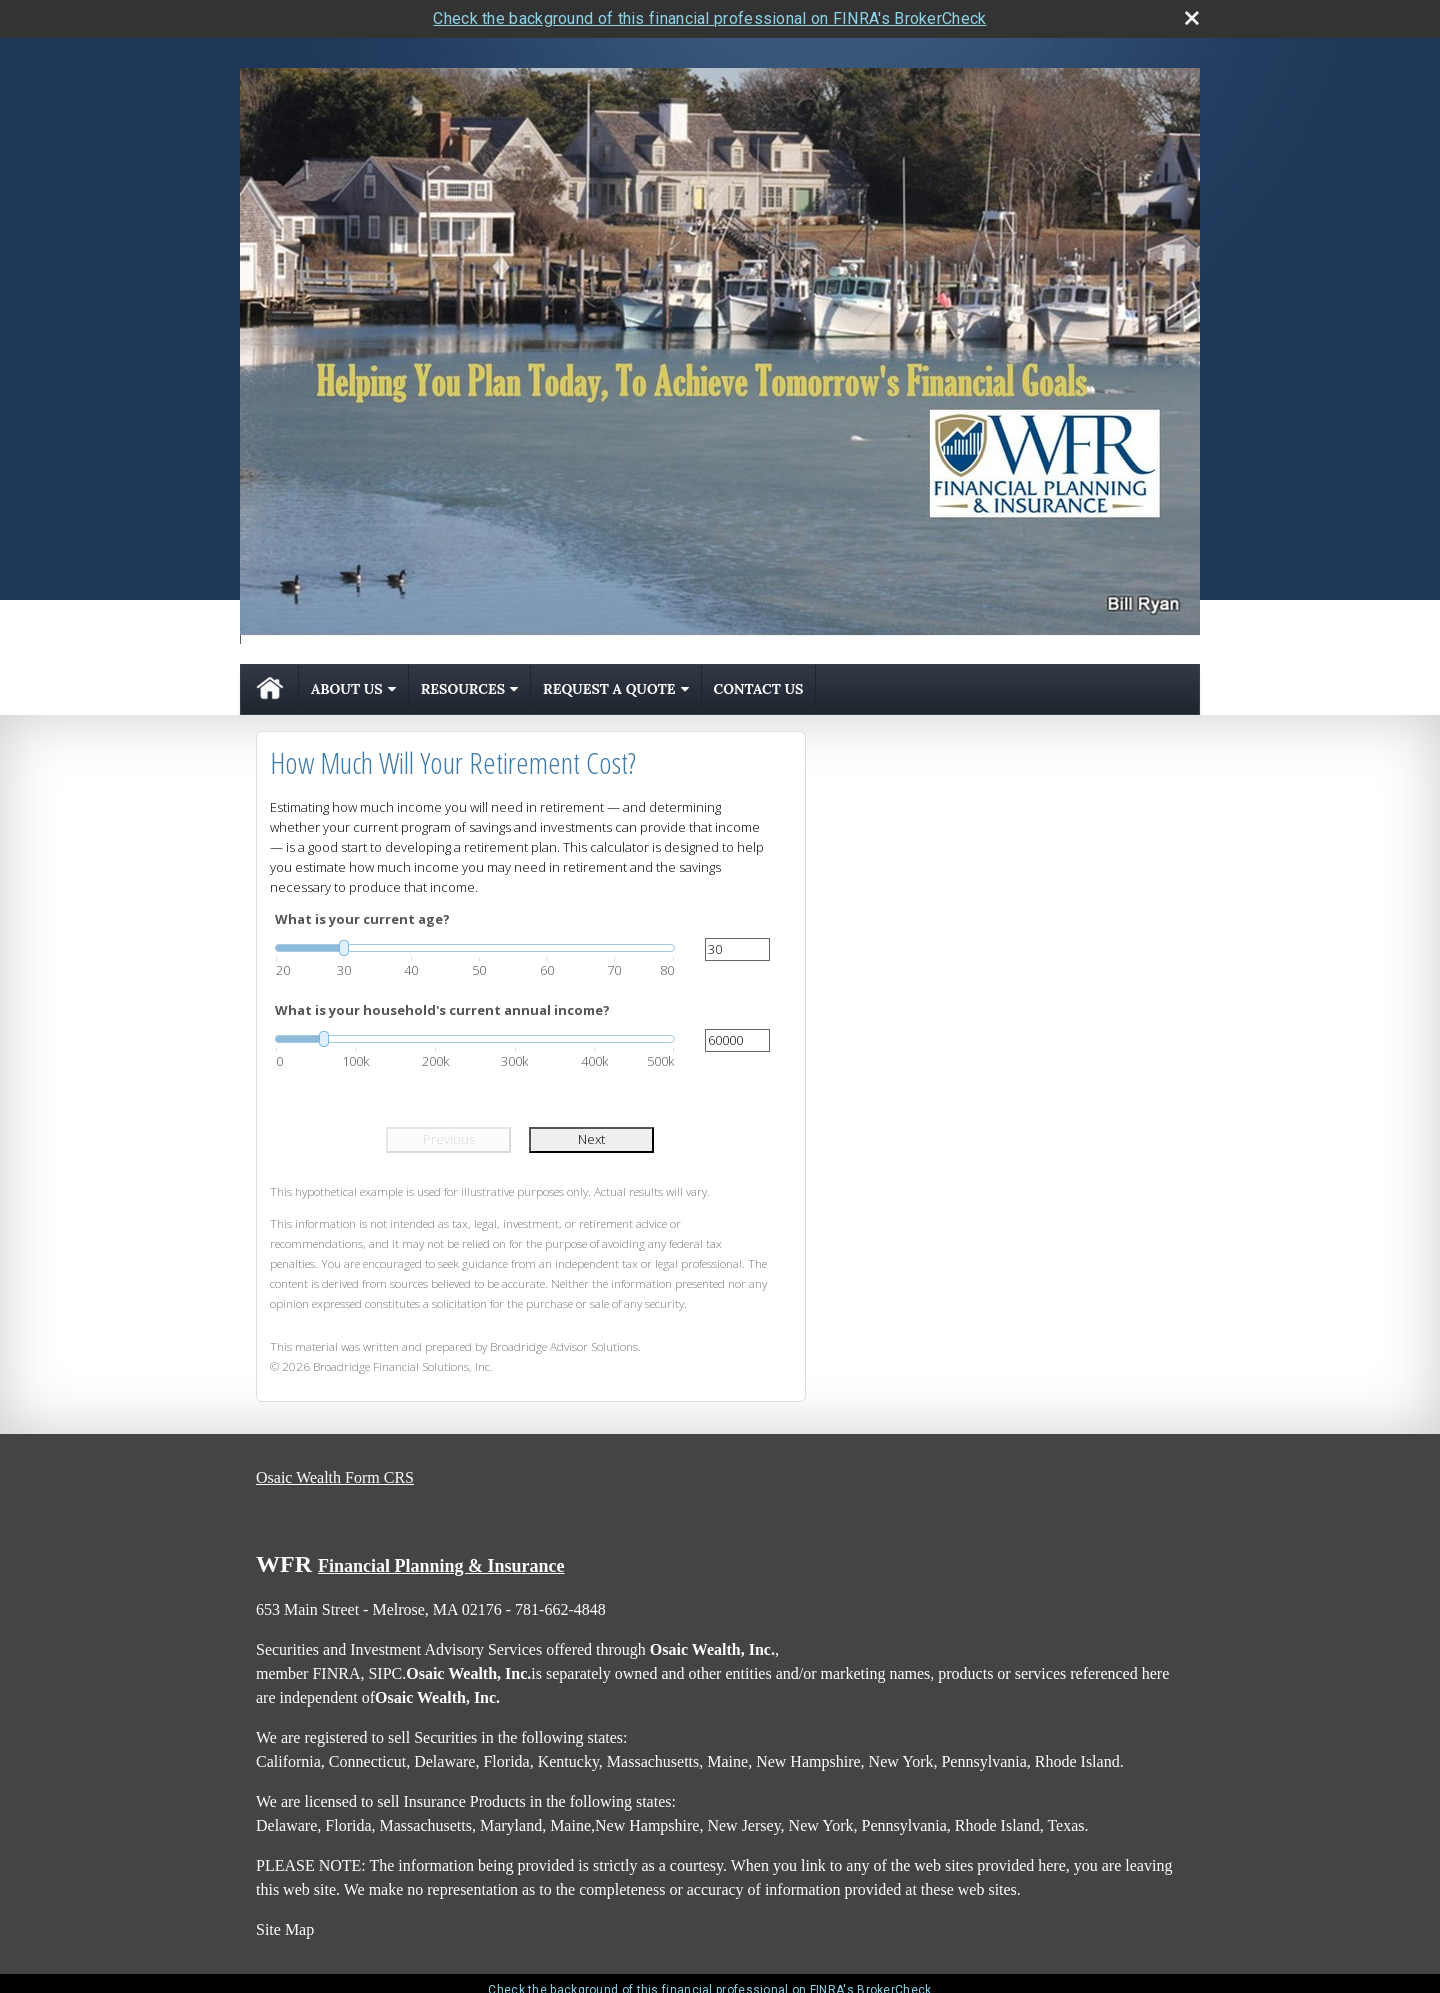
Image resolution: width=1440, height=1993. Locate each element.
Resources (463, 689)
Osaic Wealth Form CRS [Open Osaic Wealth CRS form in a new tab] (335, 1477)
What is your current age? (362, 919)
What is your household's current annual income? (442, 1010)
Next (591, 1139)
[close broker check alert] (1192, 18)
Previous (449, 1139)
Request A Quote (609, 689)
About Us (347, 689)
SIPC (385, 1673)
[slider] (475, 948)
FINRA (336, 1673)
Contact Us (759, 689)
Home (270, 689)
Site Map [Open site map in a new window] (285, 1929)
